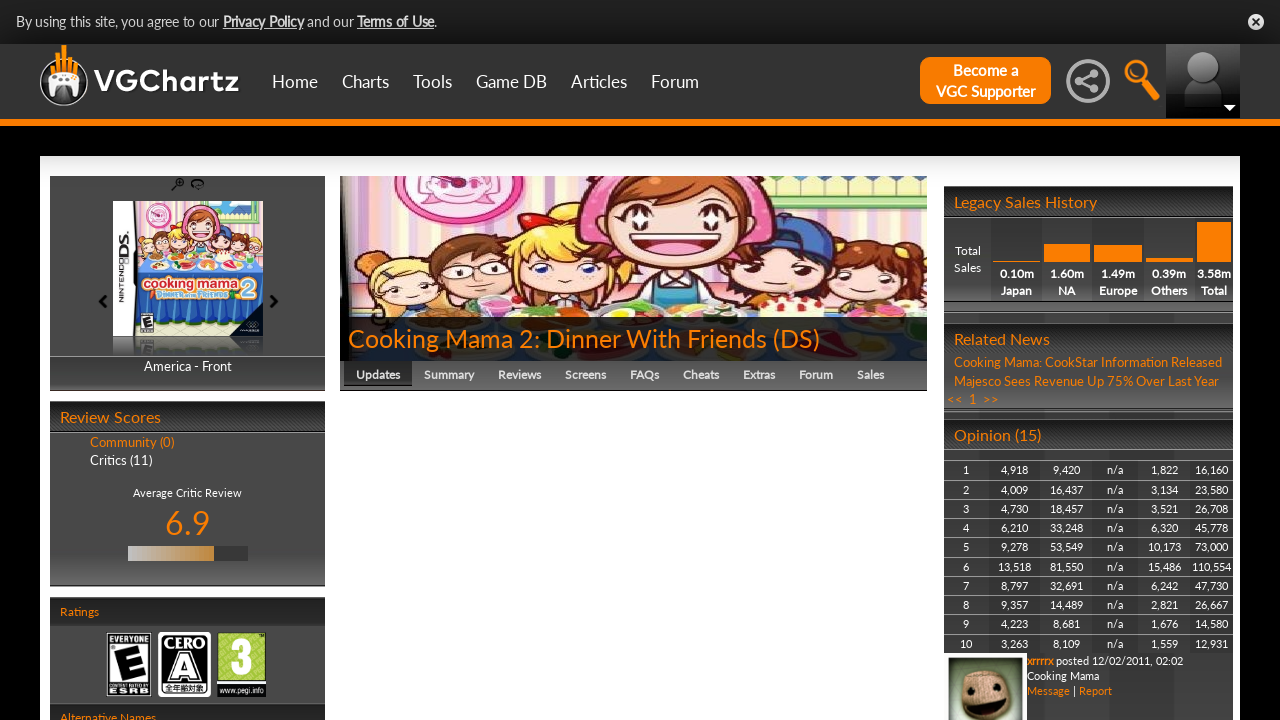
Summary (449, 374)
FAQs (644, 374)
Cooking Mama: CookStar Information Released (1088, 362)
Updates (378, 374)
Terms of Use (395, 21)
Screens (585, 374)
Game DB (511, 81)
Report (1095, 690)
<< (955, 399)
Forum (675, 81)
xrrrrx (1040, 660)
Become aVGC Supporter (985, 80)
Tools (432, 81)
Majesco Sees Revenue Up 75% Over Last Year (1086, 381)
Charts (365, 81)
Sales (870, 374)
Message (1048, 690)
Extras (759, 374)
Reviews (519, 374)
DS (796, 338)
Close (1256, 22)
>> (991, 399)
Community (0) (132, 442)
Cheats (701, 374)
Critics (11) (121, 460)
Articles (599, 81)
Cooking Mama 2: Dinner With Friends (557, 338)
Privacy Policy (263, 21)
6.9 (188, 522)
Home (295, 81)
